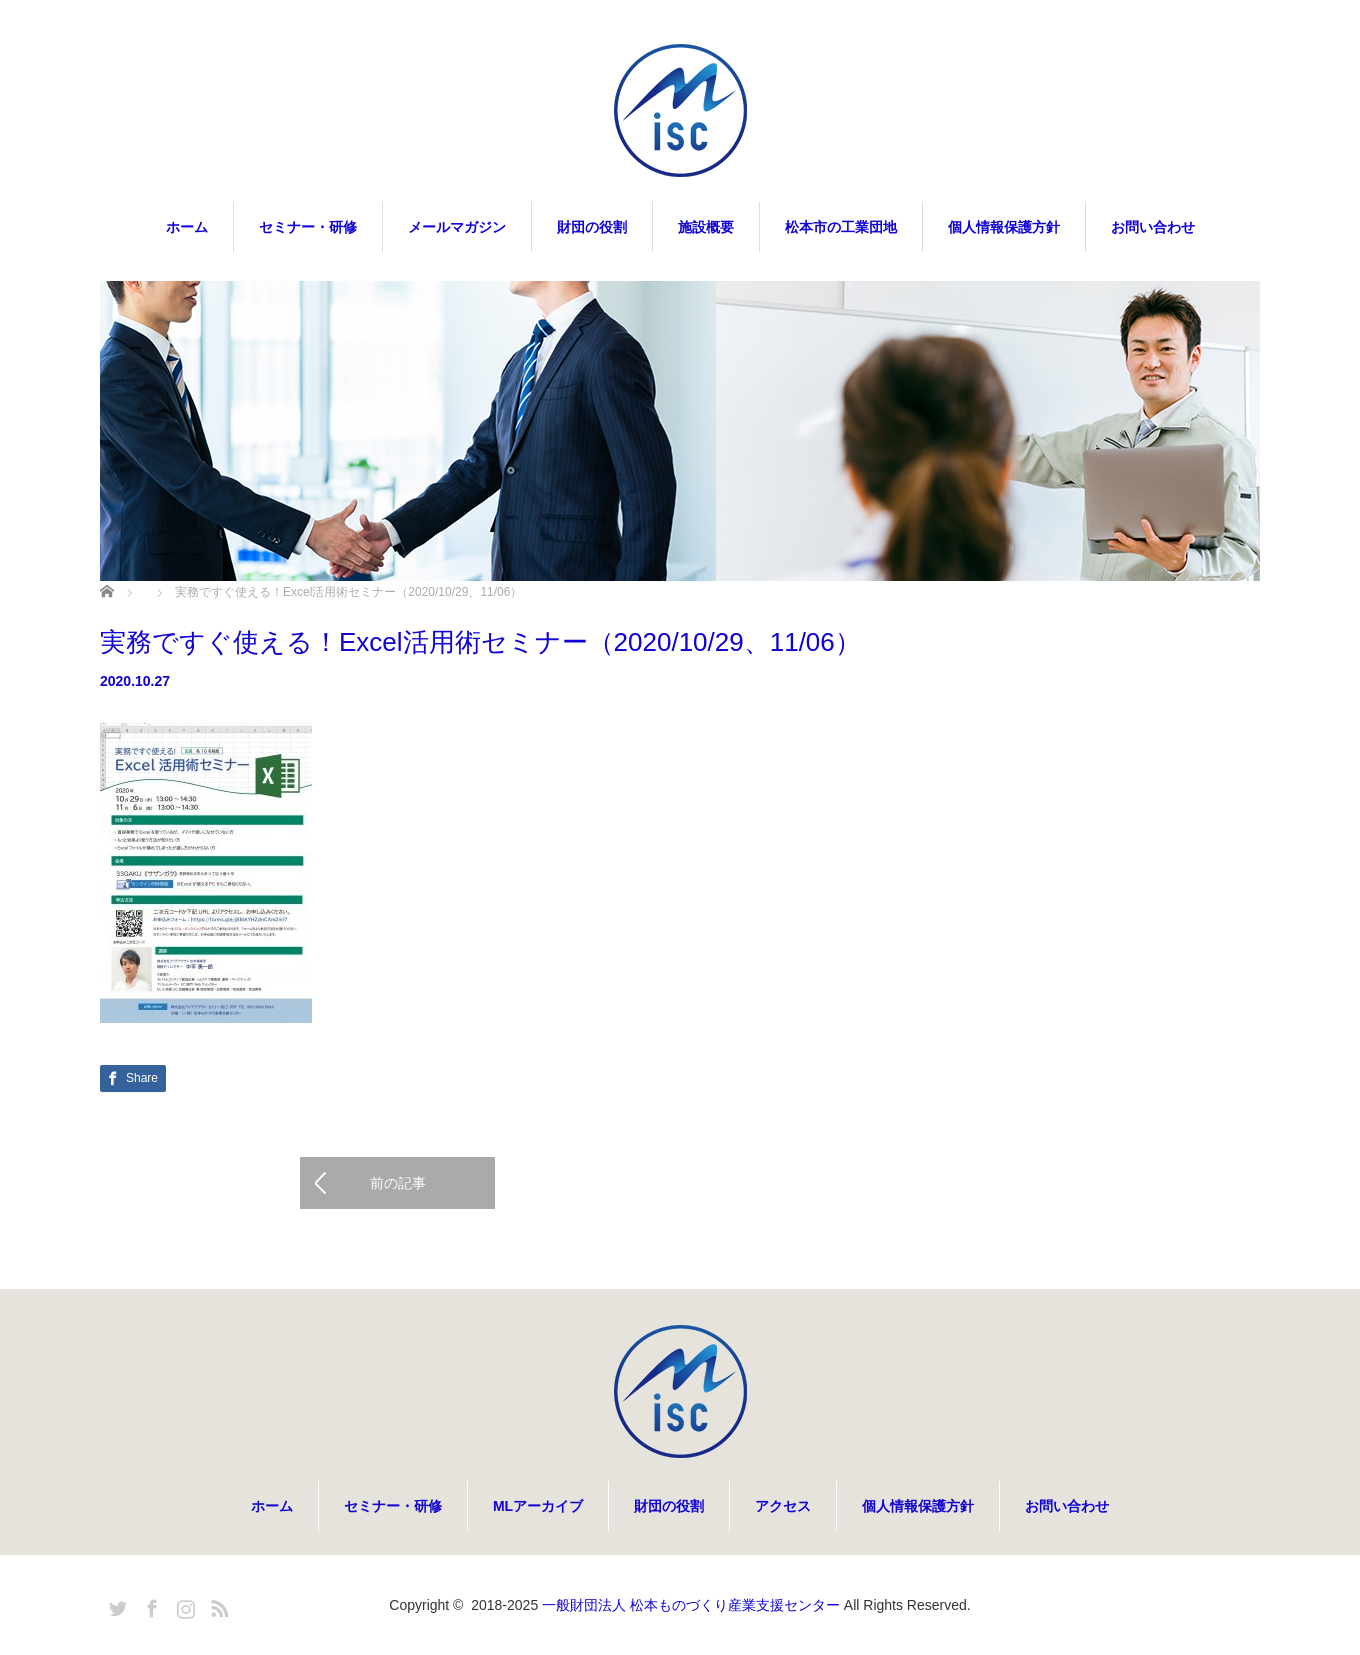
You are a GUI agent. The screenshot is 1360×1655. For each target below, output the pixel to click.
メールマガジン (457, 227)
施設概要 (706, 227)
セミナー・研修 (308, 227)
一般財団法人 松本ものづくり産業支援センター (691, 1605)
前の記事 (398, 1183)
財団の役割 (592, 227)
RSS (217, 1605)
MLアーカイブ (538, 1506)
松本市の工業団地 (841, 227)
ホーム (187, 227)
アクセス (783, 1506)
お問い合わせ (1153, 227)
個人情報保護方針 (1004, 227)
